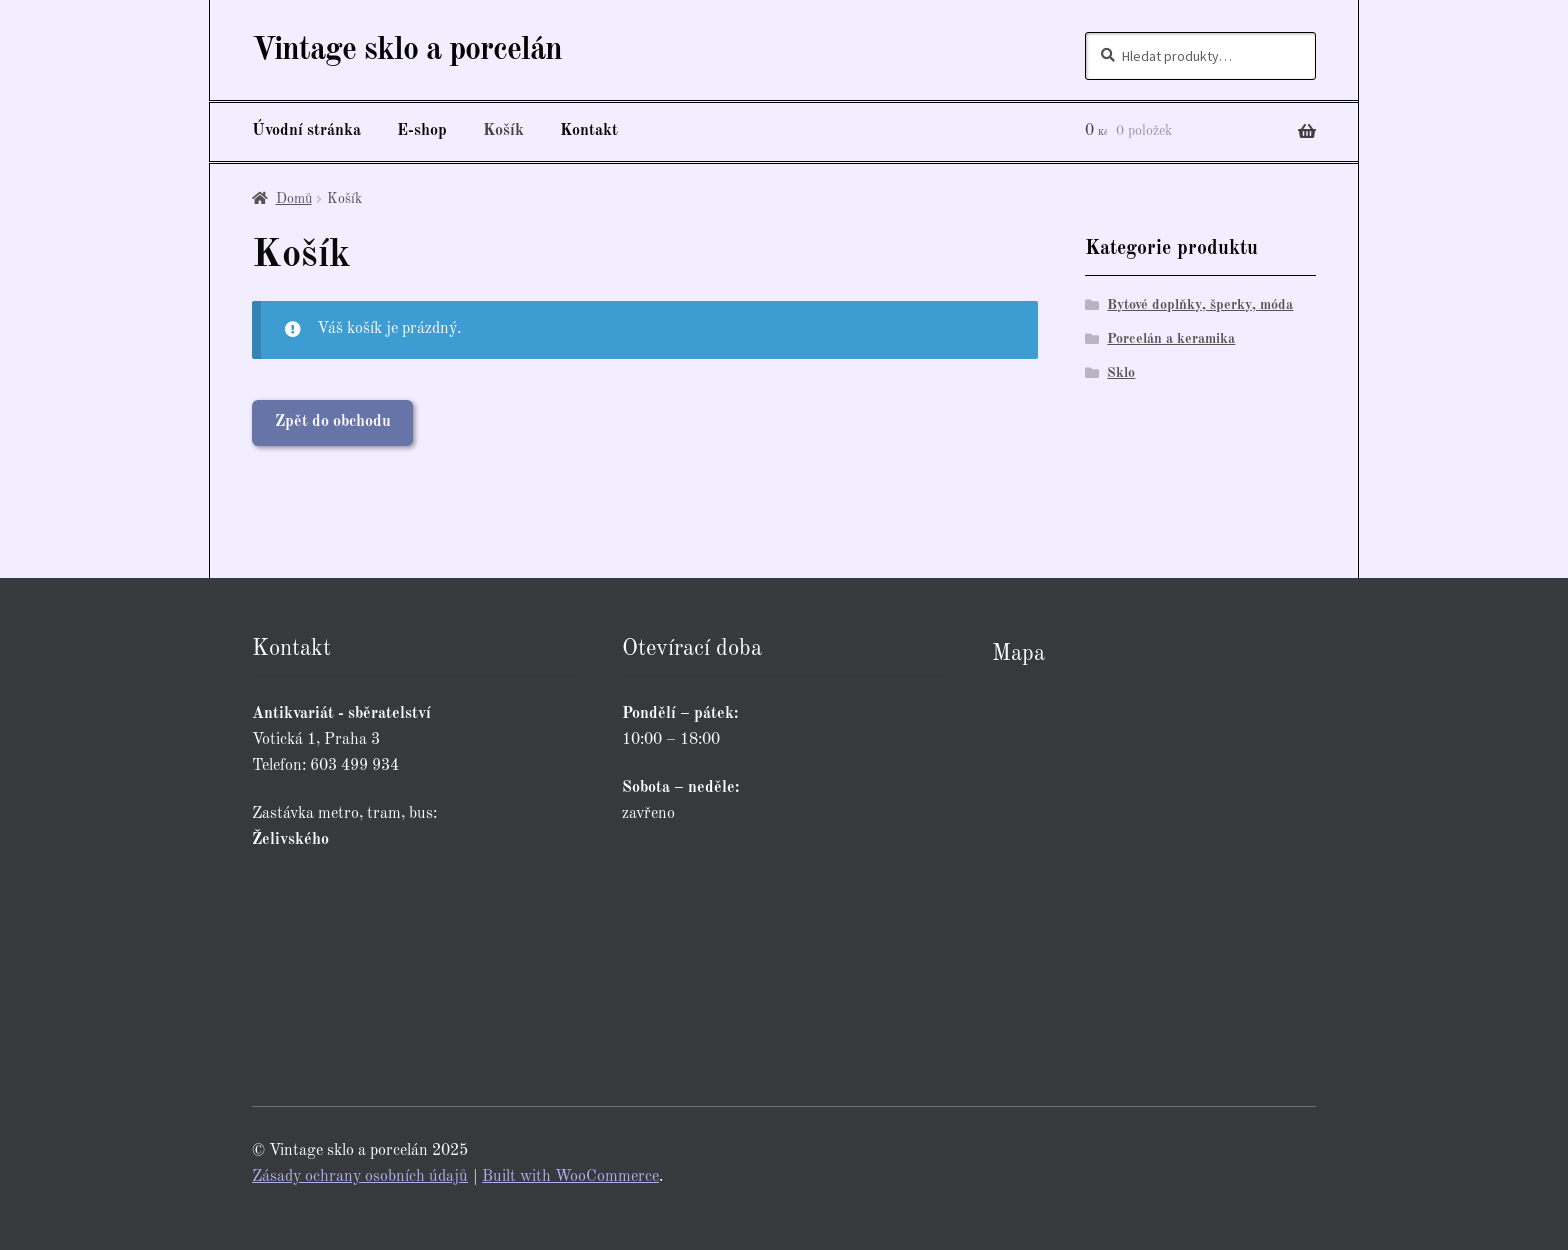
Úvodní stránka (306, 131)
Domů (294, 199)
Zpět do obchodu (333, 422)
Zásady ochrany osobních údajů (360, 1177)
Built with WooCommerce (570, 1177)
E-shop (422, 131)
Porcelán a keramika (1171, 339)
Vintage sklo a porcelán (407, 51)
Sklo (1121, 373)
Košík (503, 131)
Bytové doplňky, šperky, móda (1200, 305)
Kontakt (589, 131)
